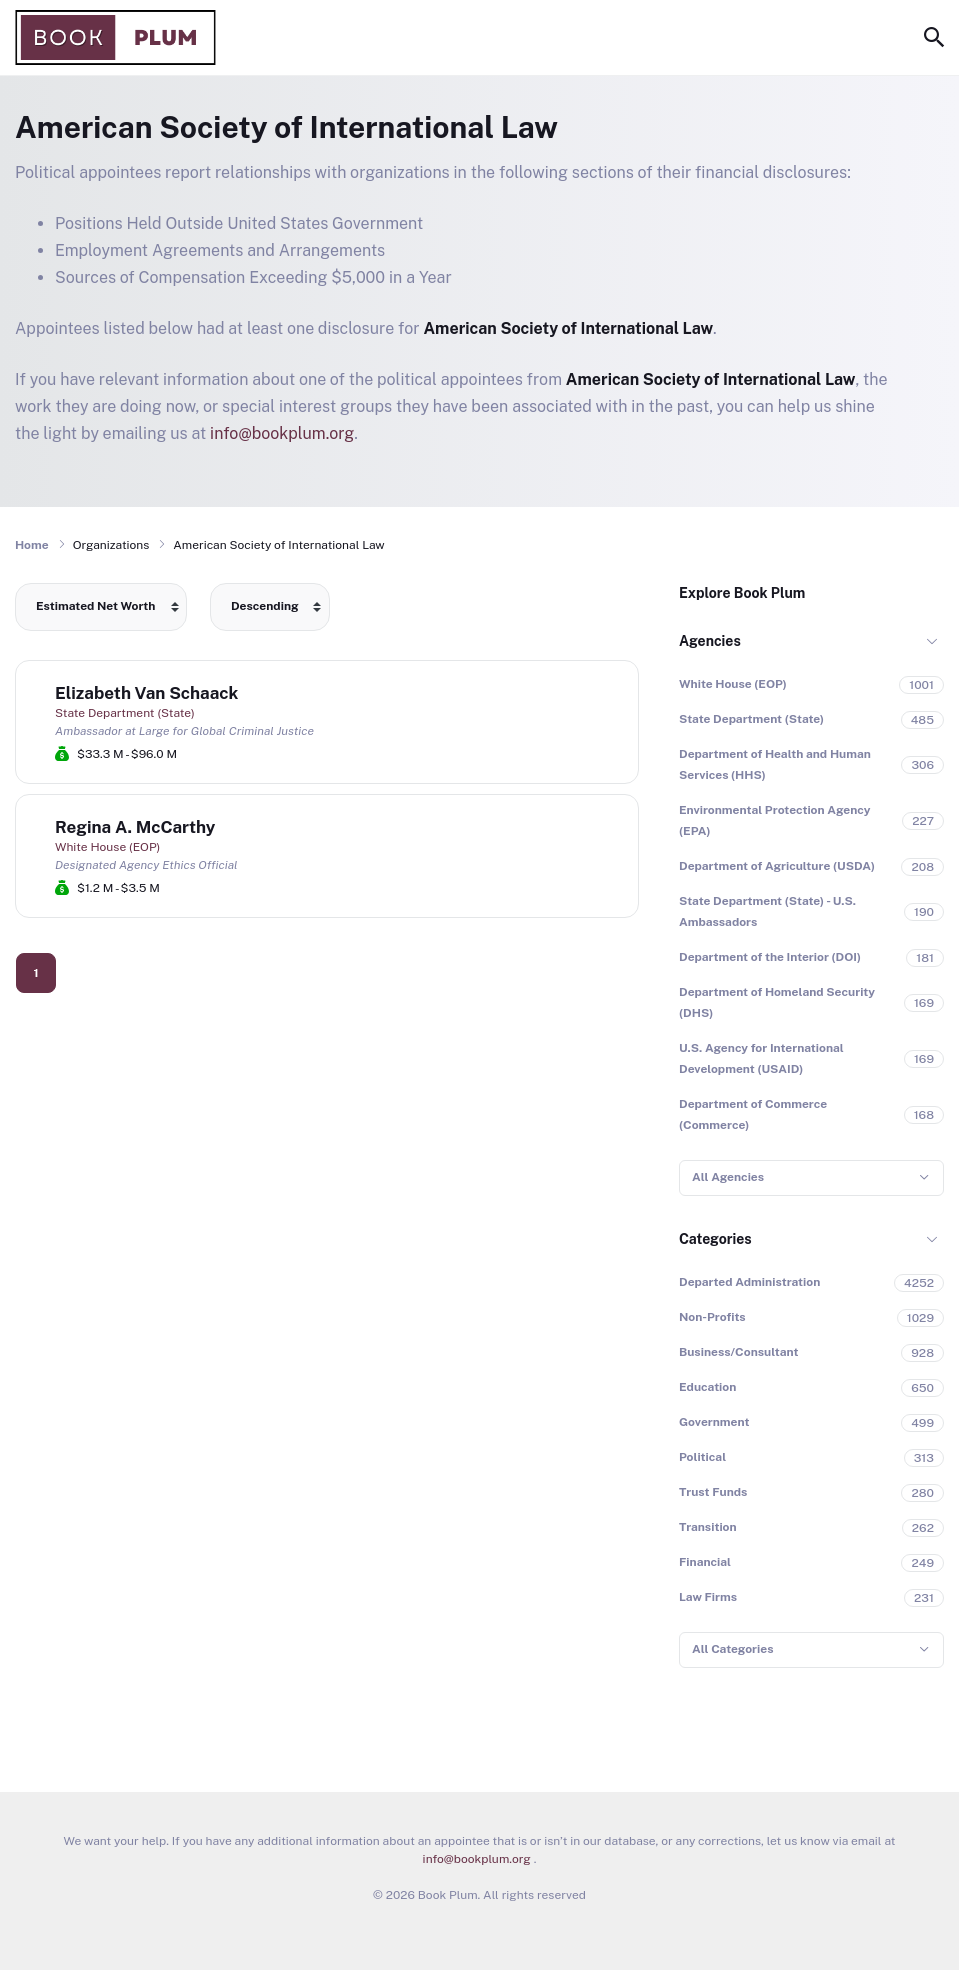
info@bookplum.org (282, 433)
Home (32, 545)
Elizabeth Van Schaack (146, 693)
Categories (715, 1239)
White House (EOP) (107, 847)
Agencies (710, 641)
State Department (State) (125, 713)
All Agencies (728, 1177)
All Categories (732, 1649)
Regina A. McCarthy (135, 827)
